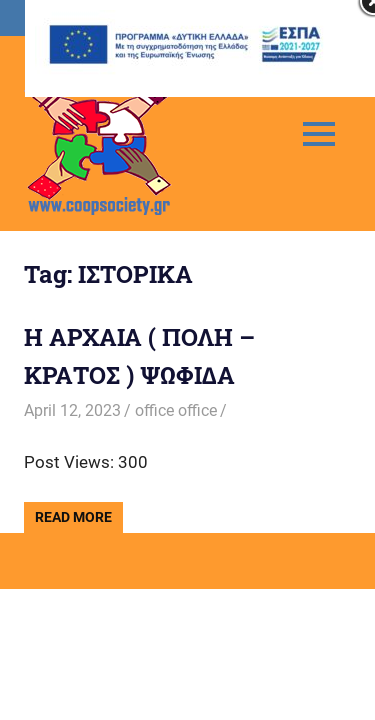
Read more (73, 517)
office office (176, 410)
